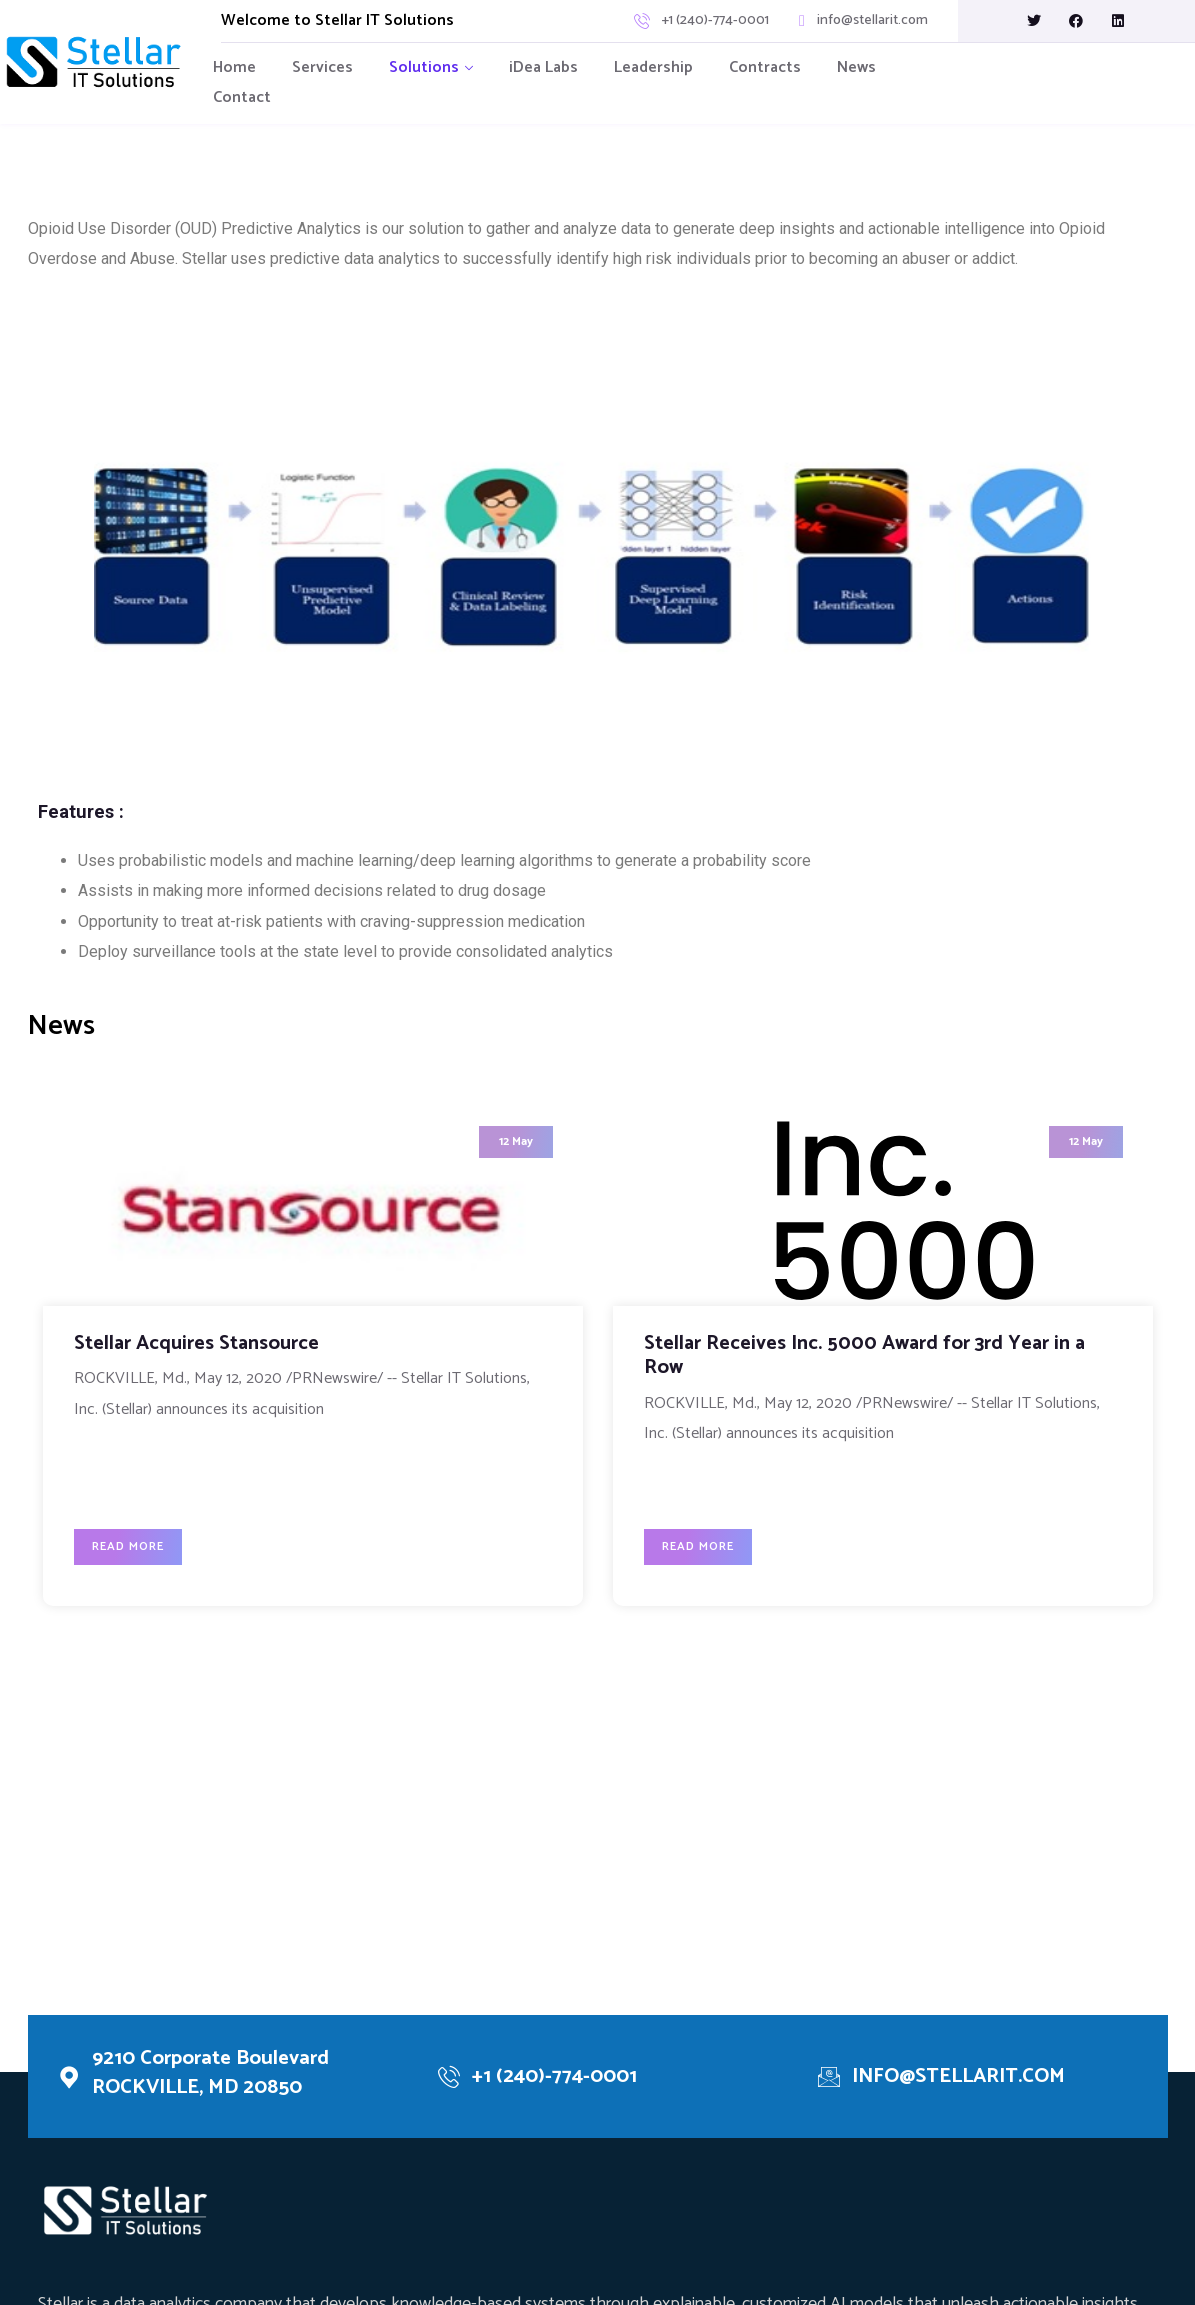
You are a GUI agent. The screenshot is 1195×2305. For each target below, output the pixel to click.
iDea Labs (543, 67)
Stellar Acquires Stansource (205, 1347)
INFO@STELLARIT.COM (968, 2078)
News (856, 67)
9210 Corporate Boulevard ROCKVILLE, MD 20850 (219, 2076)
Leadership (653, 67)
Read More (137, 1542)
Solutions (424, 67)
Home (234, 67)
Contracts (765, 67)
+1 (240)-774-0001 (715, 21)
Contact (242, 97)
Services (322, 67)
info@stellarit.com (872, 21)
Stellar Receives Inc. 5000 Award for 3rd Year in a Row (873, 1359)
